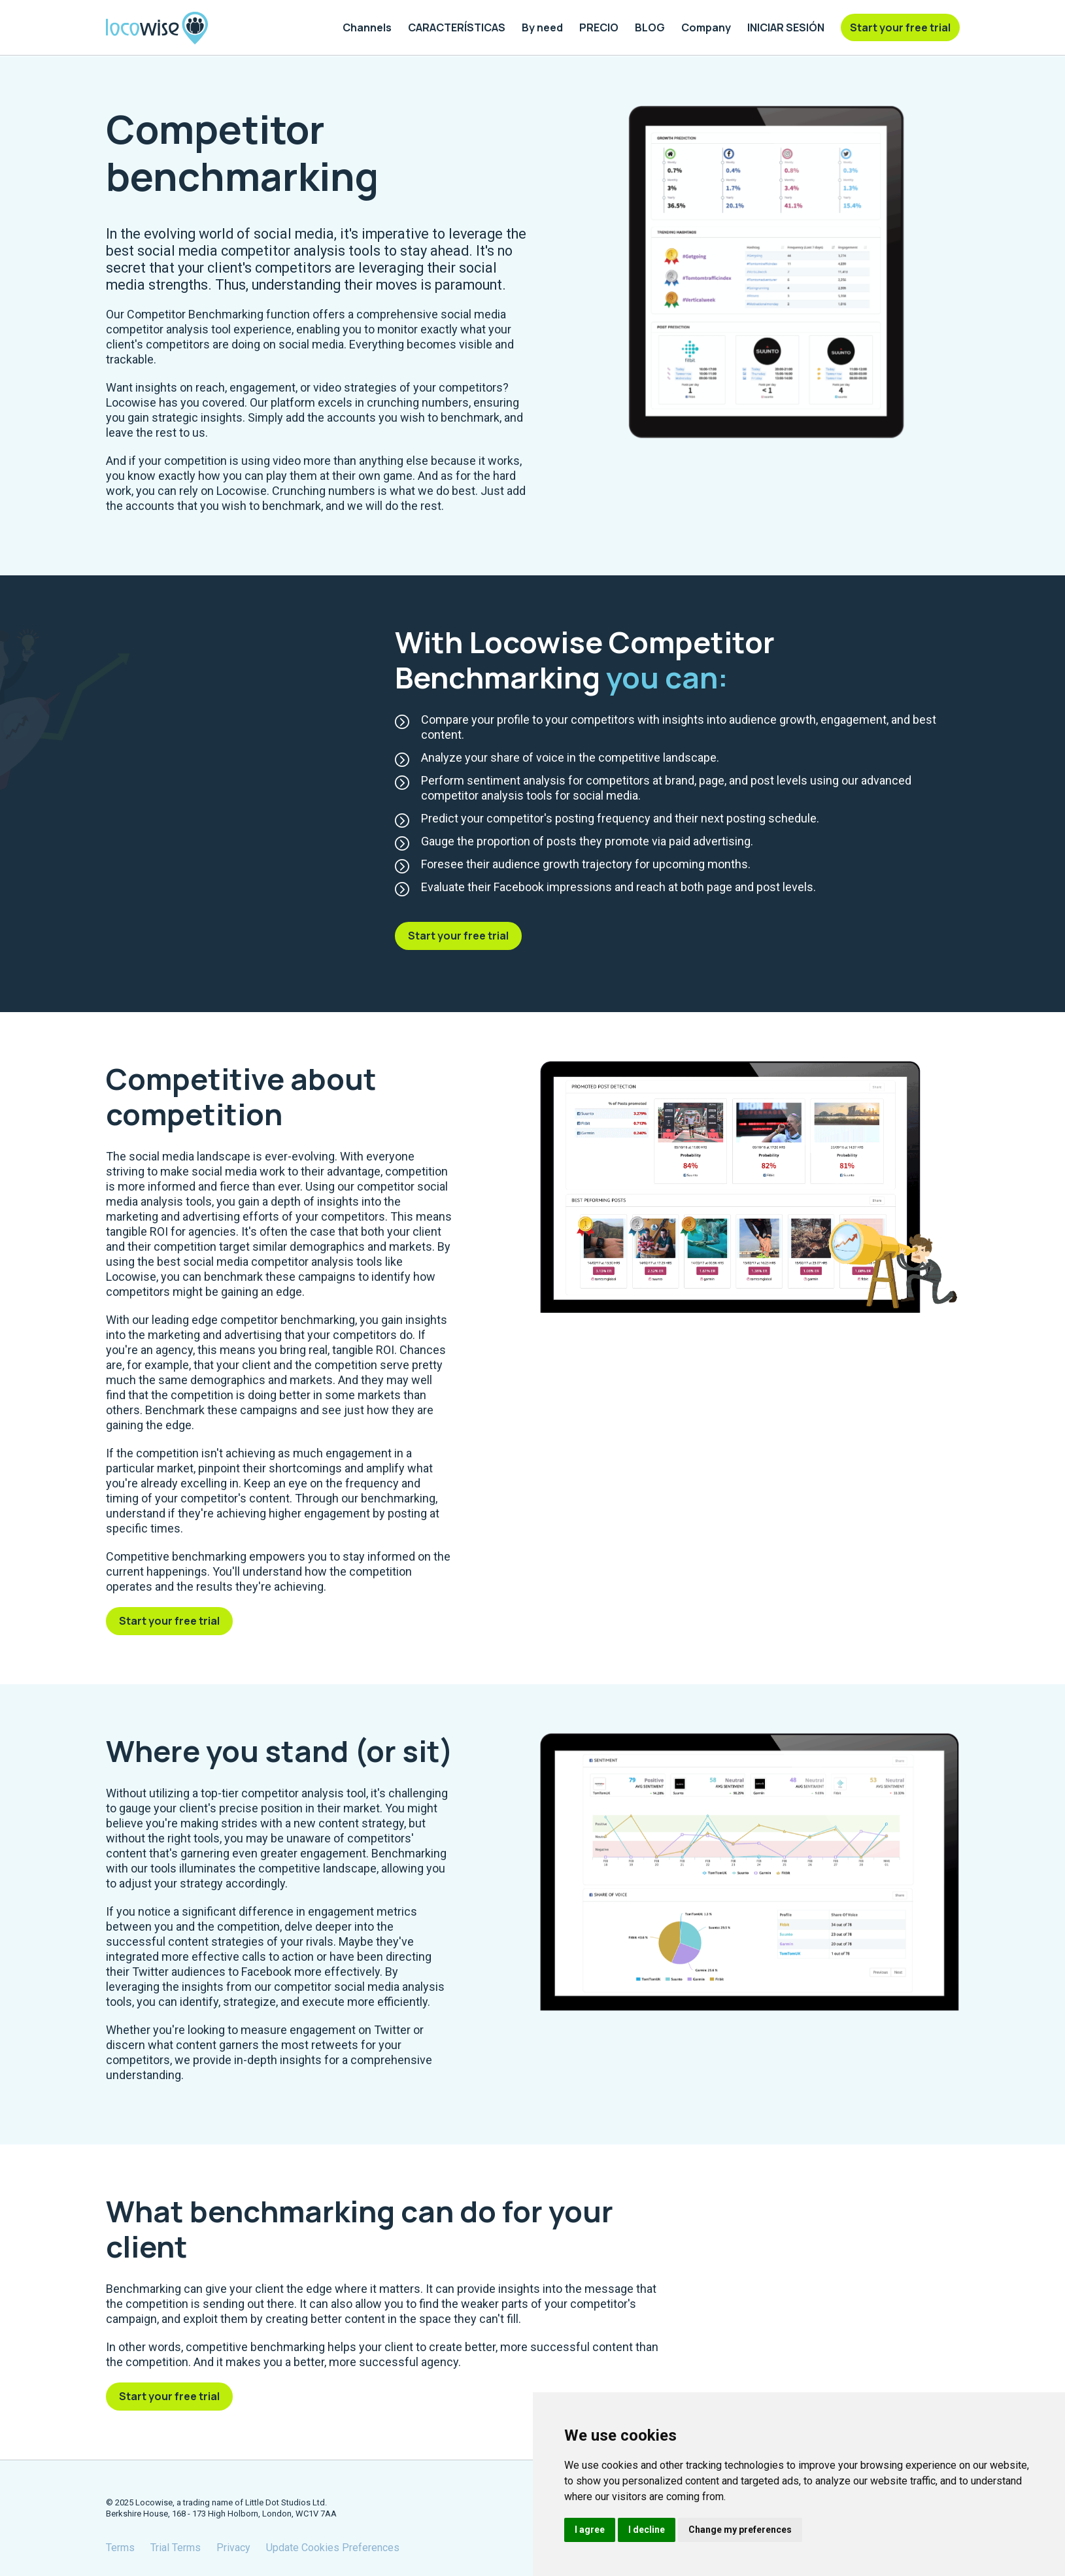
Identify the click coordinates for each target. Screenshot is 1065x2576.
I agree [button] (590, 2529)
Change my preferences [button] (740, 2529)
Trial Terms (175, 2547)
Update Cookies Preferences (332, 2547)
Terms (120, 2547)
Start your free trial (458, 935)
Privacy (233, 2547)
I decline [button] (646, 2529)
